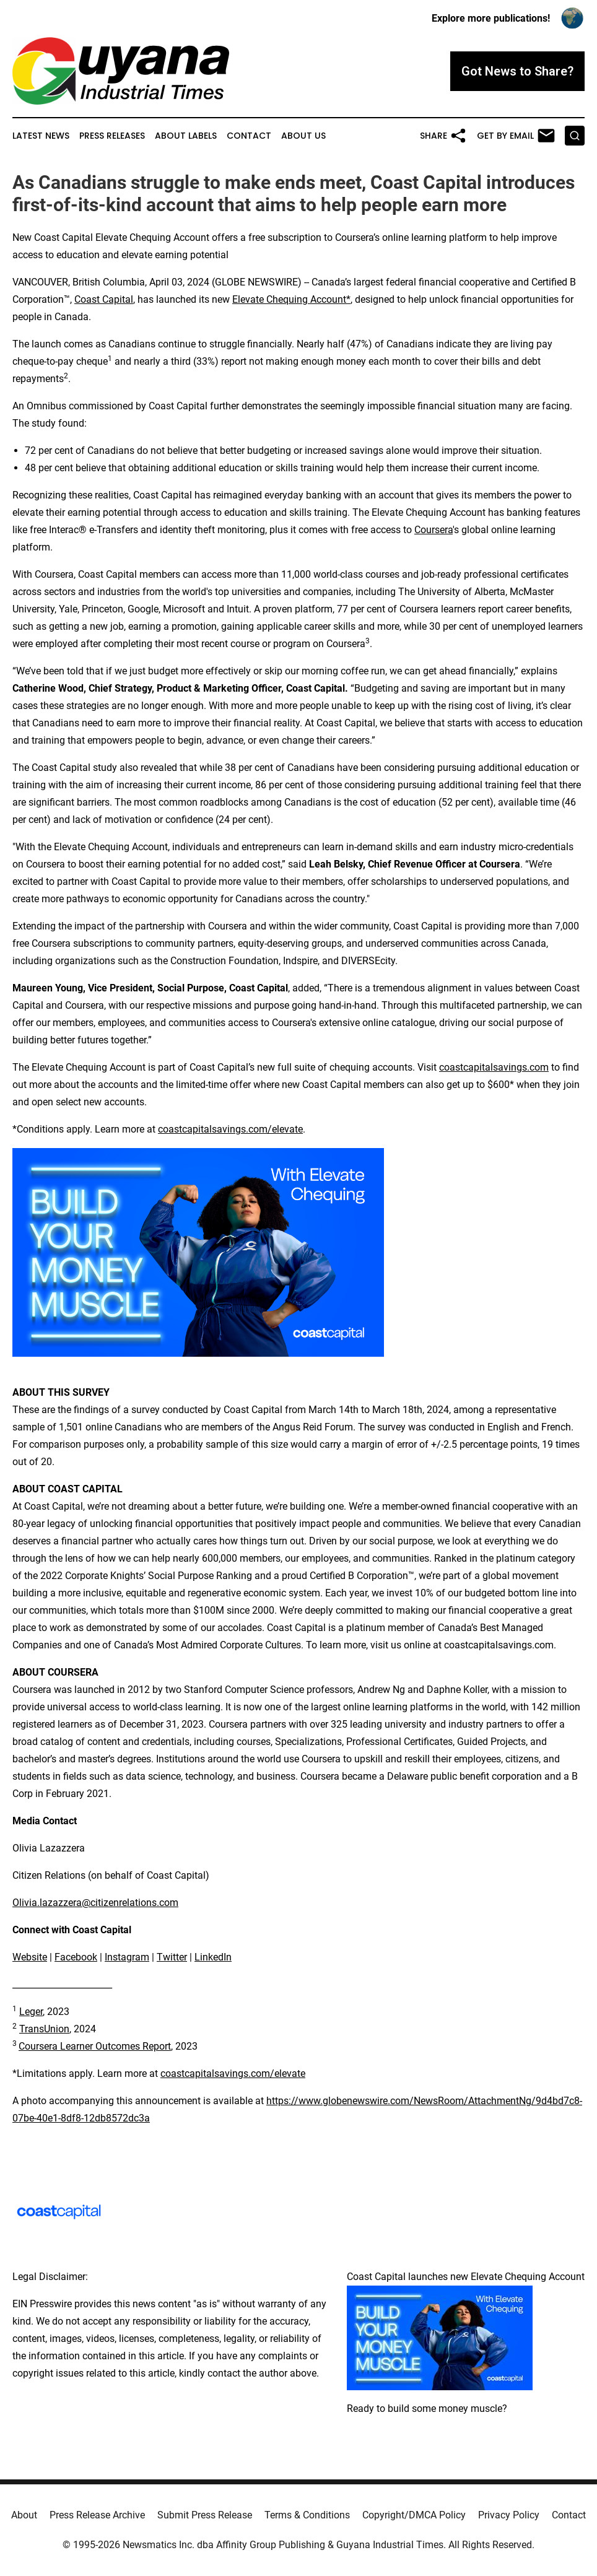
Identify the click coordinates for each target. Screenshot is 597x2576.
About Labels (186, 136)
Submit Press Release (204, 2515)
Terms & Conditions (307, 2515)
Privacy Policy (508, 2515)
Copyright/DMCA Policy (414, 2515)
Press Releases (112, 136)
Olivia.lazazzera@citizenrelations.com (95, 1902)
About (24, 2515)
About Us (303, 136)
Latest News (40, 136)
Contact (249, 136)
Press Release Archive (97, 2515)
